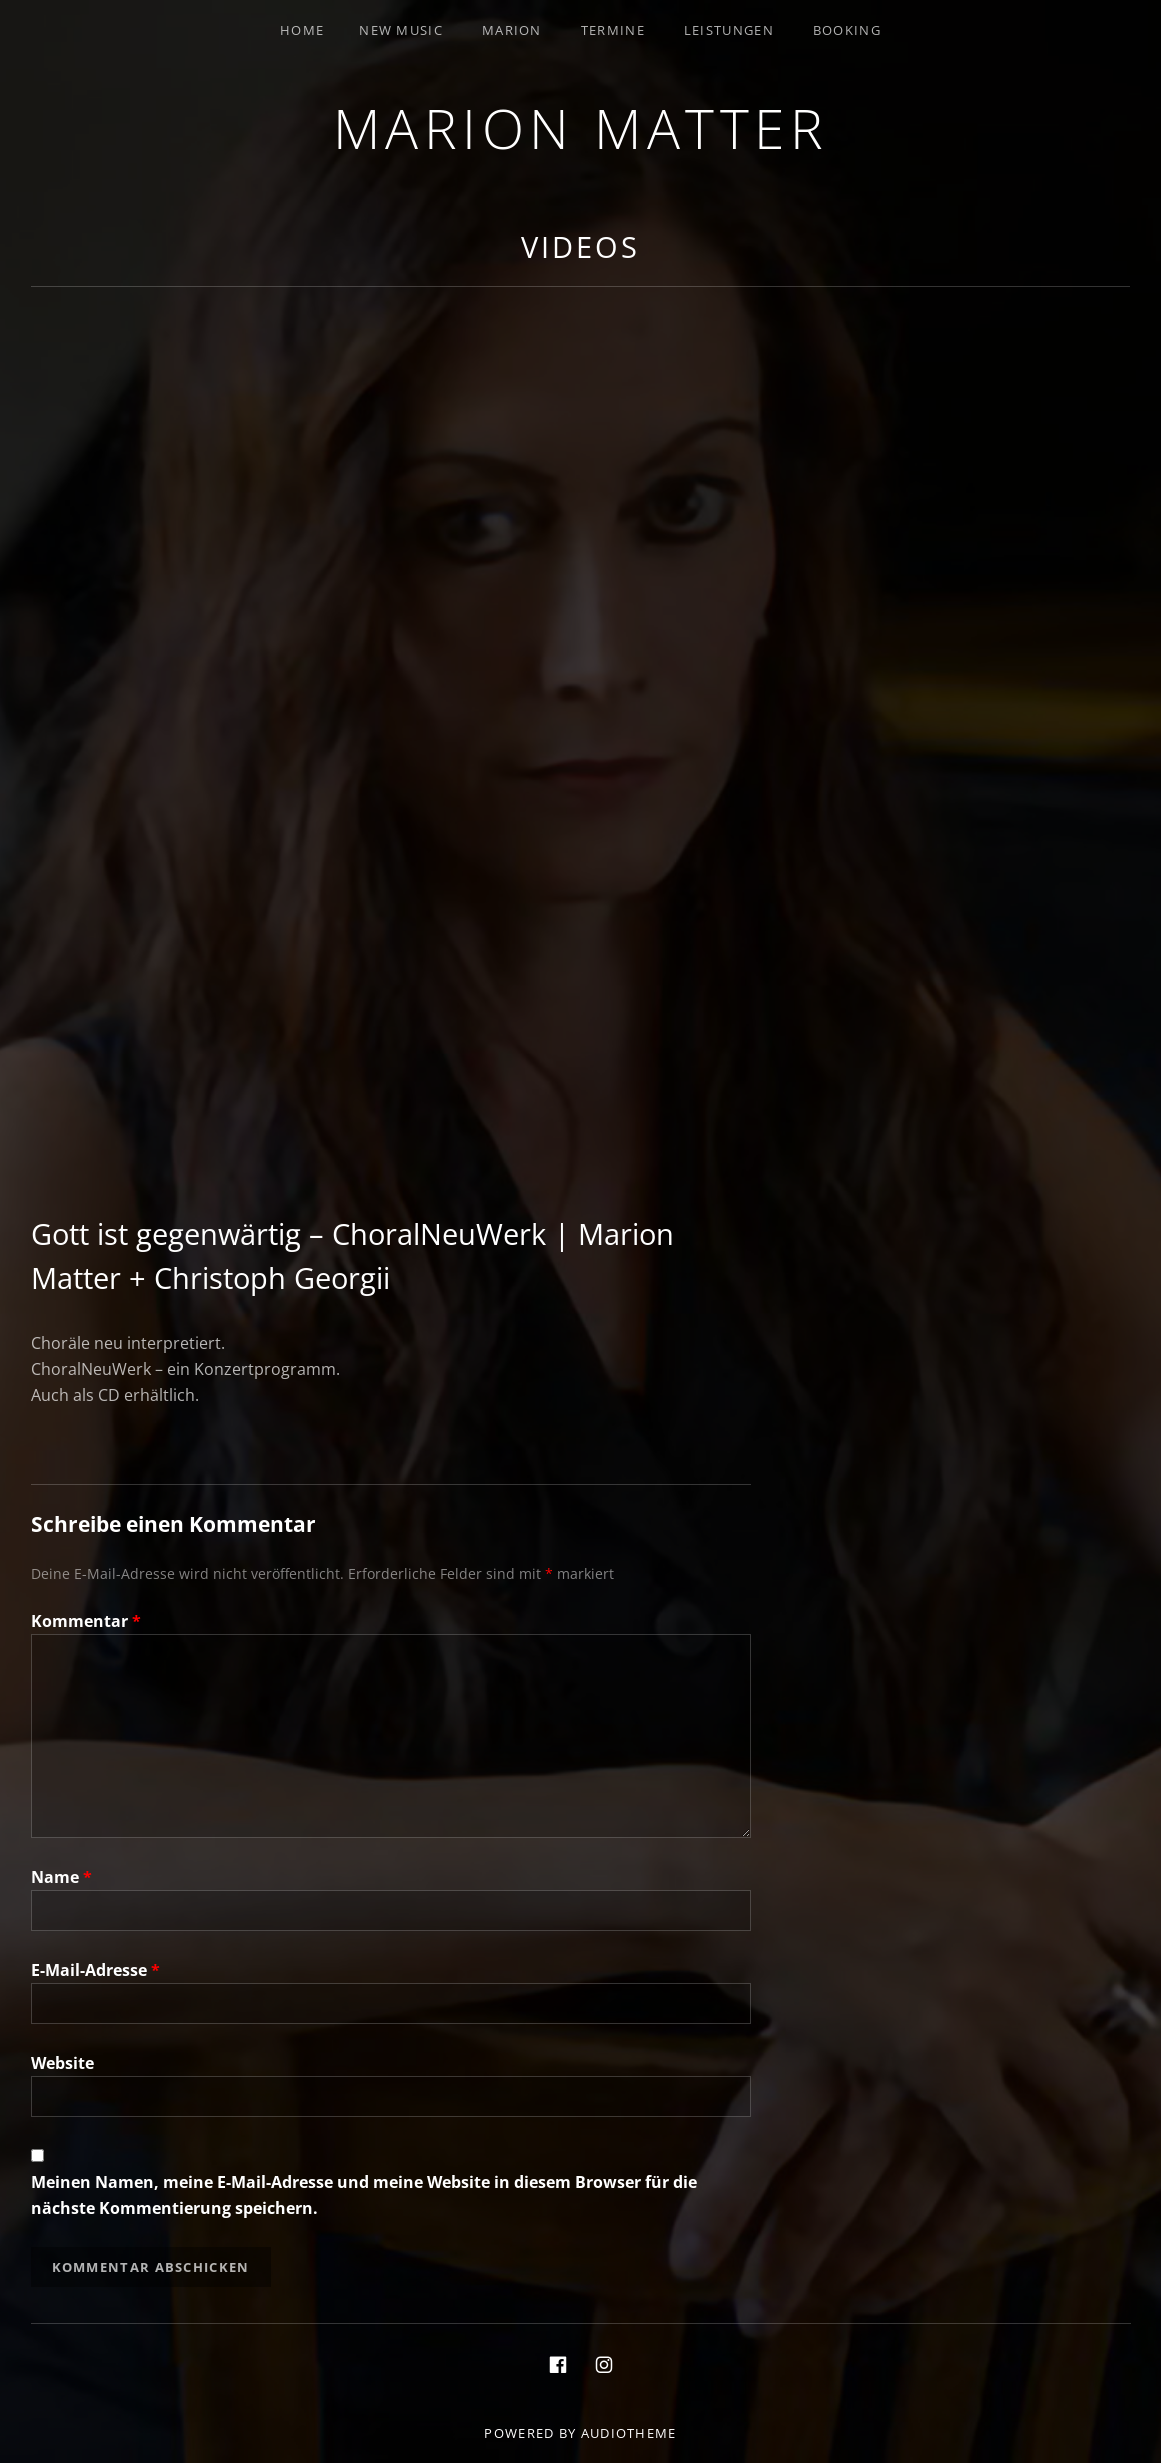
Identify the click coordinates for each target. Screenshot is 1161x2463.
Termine (613, 30)
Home (302, 30)
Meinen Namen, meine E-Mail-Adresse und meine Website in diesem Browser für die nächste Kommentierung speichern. (364, 2195)
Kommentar (86, 1621)
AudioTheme (629, 2433)
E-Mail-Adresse (95, 1970)
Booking (847, 30)
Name (61, 1877)
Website (62, 2063)
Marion (512, 30)
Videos (580, 246)
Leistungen (729, 30)
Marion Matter (581, 127)
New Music (401, 30)
